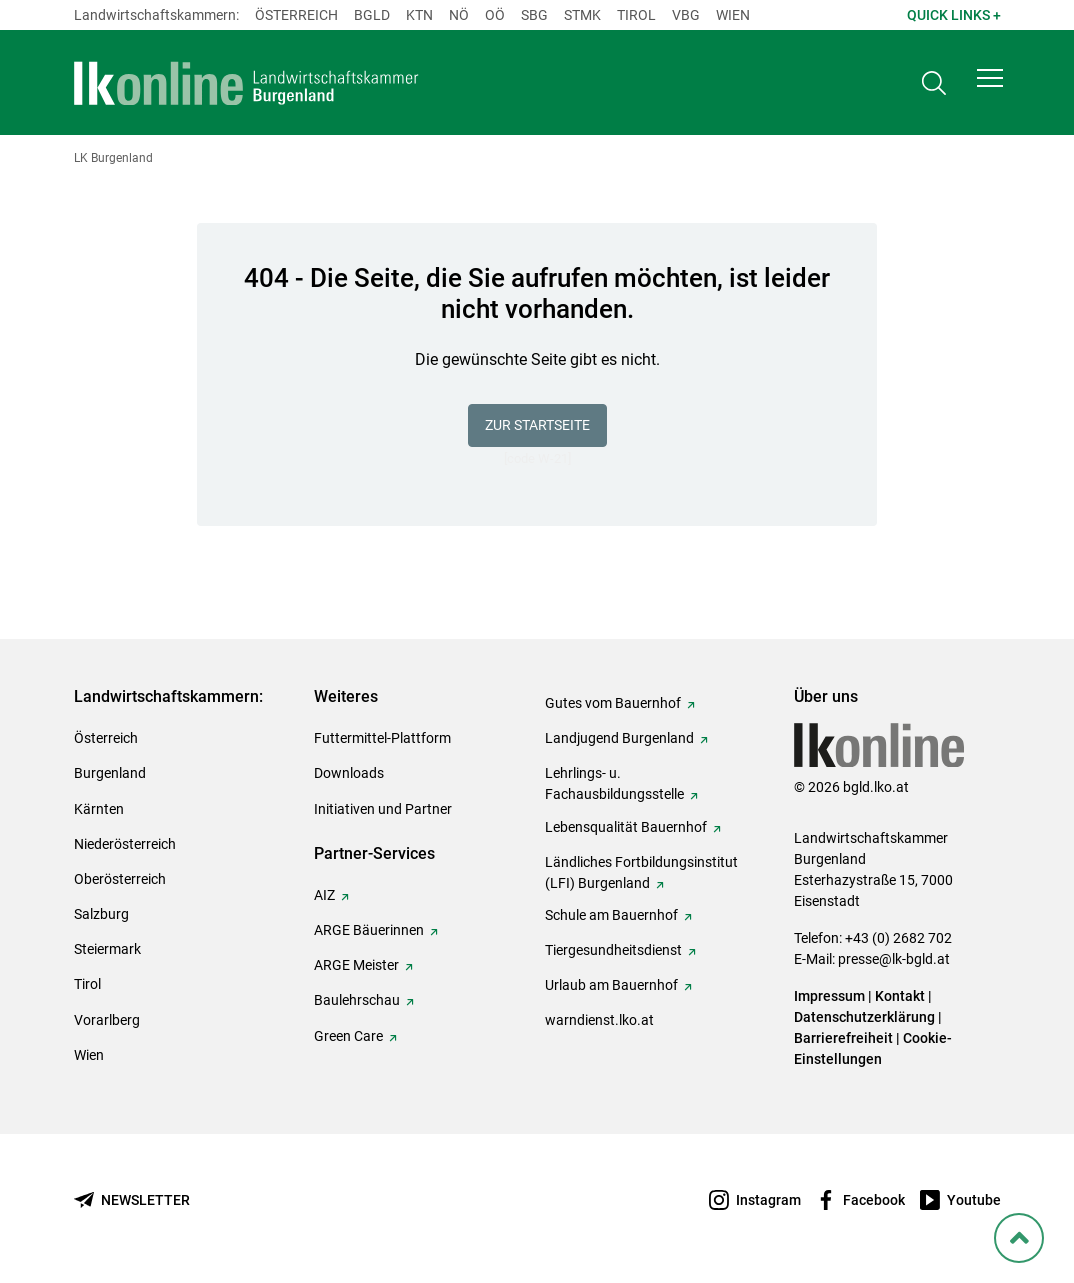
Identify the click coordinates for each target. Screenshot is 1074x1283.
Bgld (372, 15)
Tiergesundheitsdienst (613, 950)
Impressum (829, 996)
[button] (990, 86)
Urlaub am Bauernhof (611, 985)
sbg (534, 15)
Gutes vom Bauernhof (613, 703)
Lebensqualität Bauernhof (626, 827)
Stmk (582, 15)
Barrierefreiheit (843, 1038)
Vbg (686, 15)
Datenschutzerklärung (864, 1017)
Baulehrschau (357, 1000)
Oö (495, 15)
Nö (459, 15)
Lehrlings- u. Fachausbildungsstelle (614, 783)
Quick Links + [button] (954, 15)
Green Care (348, 1036)
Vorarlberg (107, 1020)
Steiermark (107, 949)
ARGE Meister (356, 965)
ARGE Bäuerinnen (369, 930)
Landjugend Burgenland (619, 738)
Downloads (349, 773)
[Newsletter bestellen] (132, 1200)
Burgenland (110, 773)
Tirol (636, 15)
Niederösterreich (125, 844)
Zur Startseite (537, 425)
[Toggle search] (934, 86)
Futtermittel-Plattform (382, 738)
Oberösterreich (120, 879)
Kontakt (900, 996)
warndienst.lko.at (599, 1020)
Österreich (296, 15)
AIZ (324, 895)
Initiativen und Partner (383, 809)
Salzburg (101, 914)
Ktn (419, 15)
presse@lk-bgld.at (894, 959)
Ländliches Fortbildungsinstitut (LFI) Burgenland (641, 872)
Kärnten (99, 809)
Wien (733, 15)
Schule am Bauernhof (611, 915)
